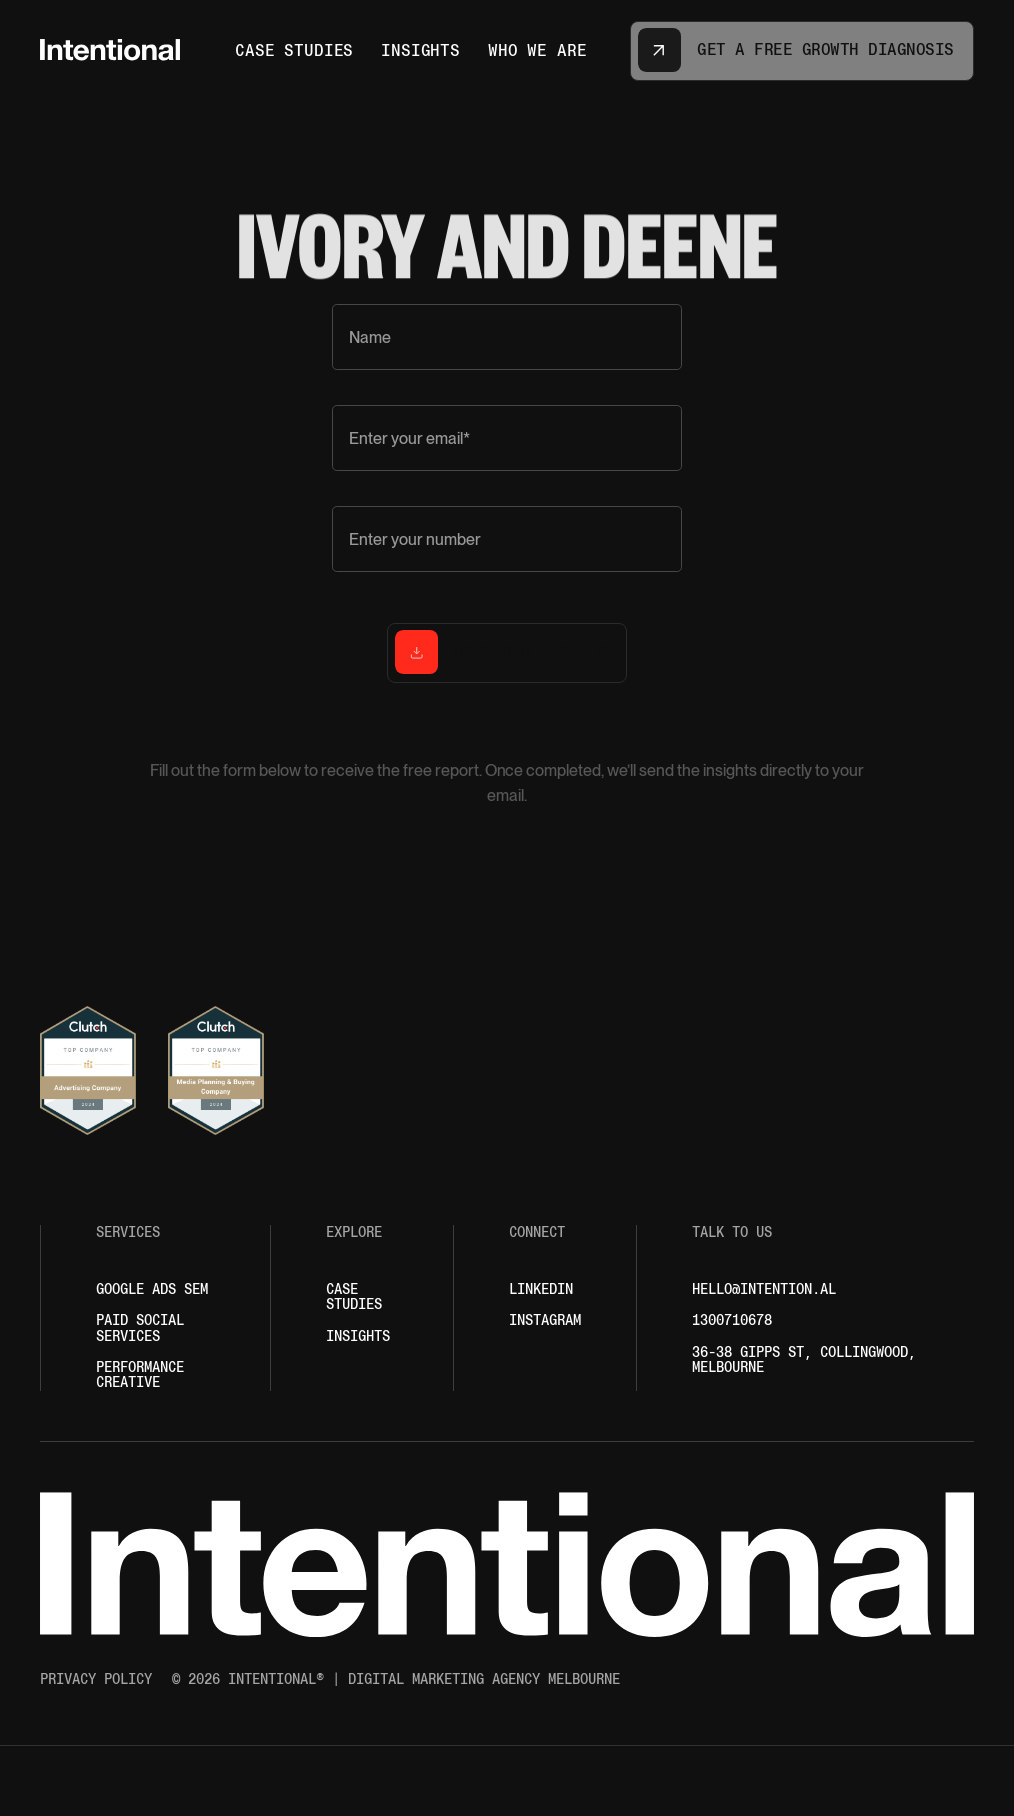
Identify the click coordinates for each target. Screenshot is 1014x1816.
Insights (358, 1336)
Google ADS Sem (152, 1289)
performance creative (140, 1375)
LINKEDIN (541, 1289)
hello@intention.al (764, 1289)
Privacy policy (96, 1679)
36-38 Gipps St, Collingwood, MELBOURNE (804, 1360)
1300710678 (732, 1320)
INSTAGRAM (545, 1320)
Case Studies (354, 1297)
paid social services (140, 1328)
